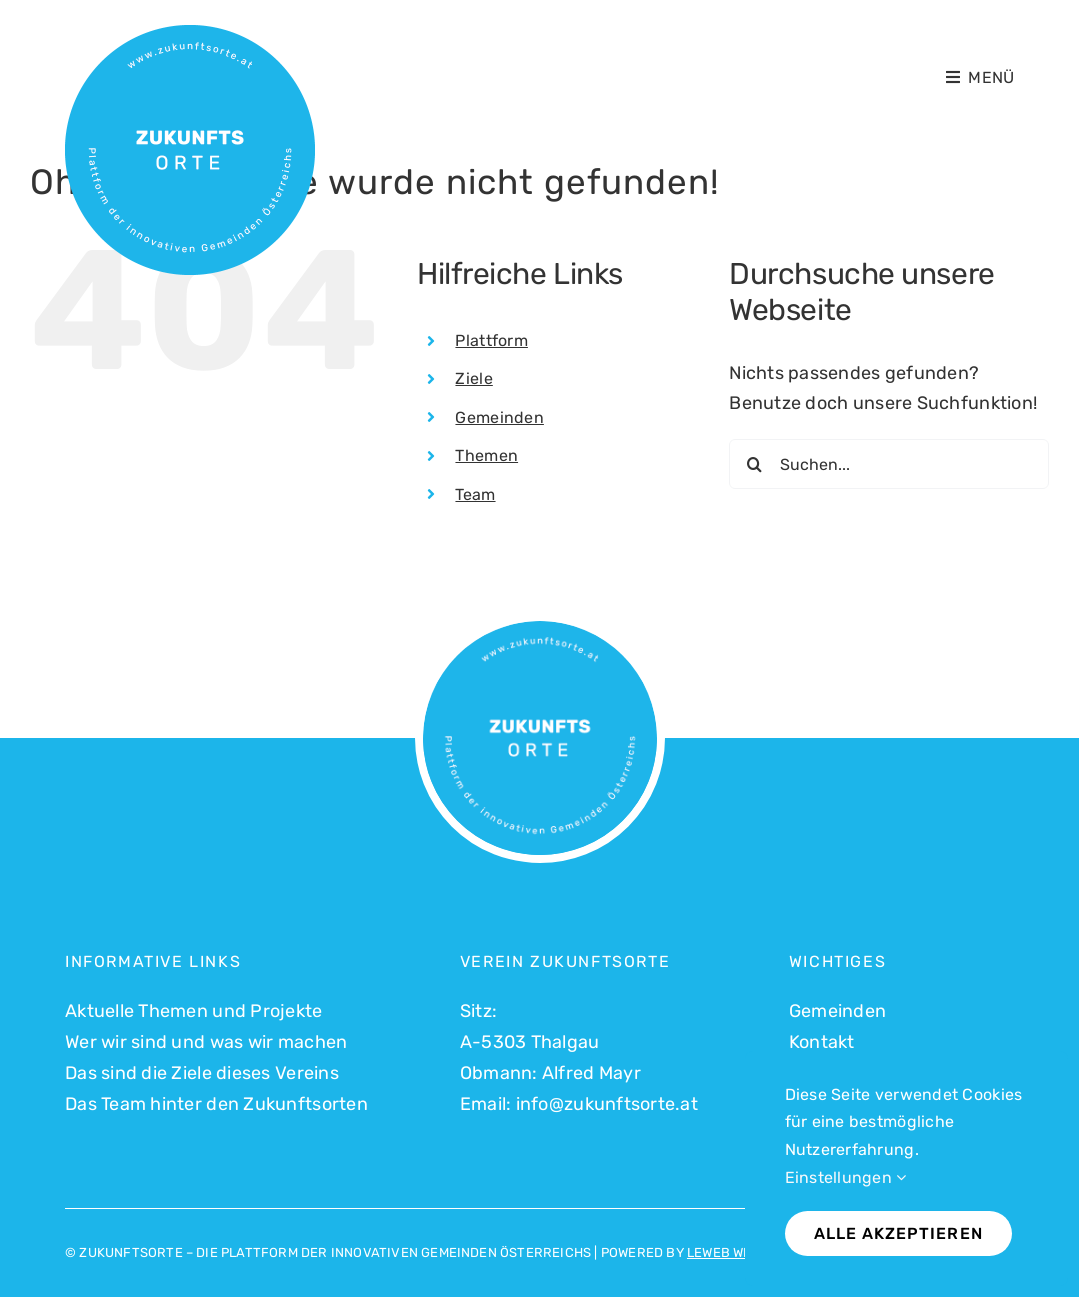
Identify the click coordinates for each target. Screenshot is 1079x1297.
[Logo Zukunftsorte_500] (190, 34)
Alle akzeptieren (898, 1233)
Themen (486, 455)
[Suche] (754, 464)
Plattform (491, 340)
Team (475, 494)
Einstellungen (846, 1177)
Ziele (473, 378)
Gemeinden (499, 417)
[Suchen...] (889, 464)
